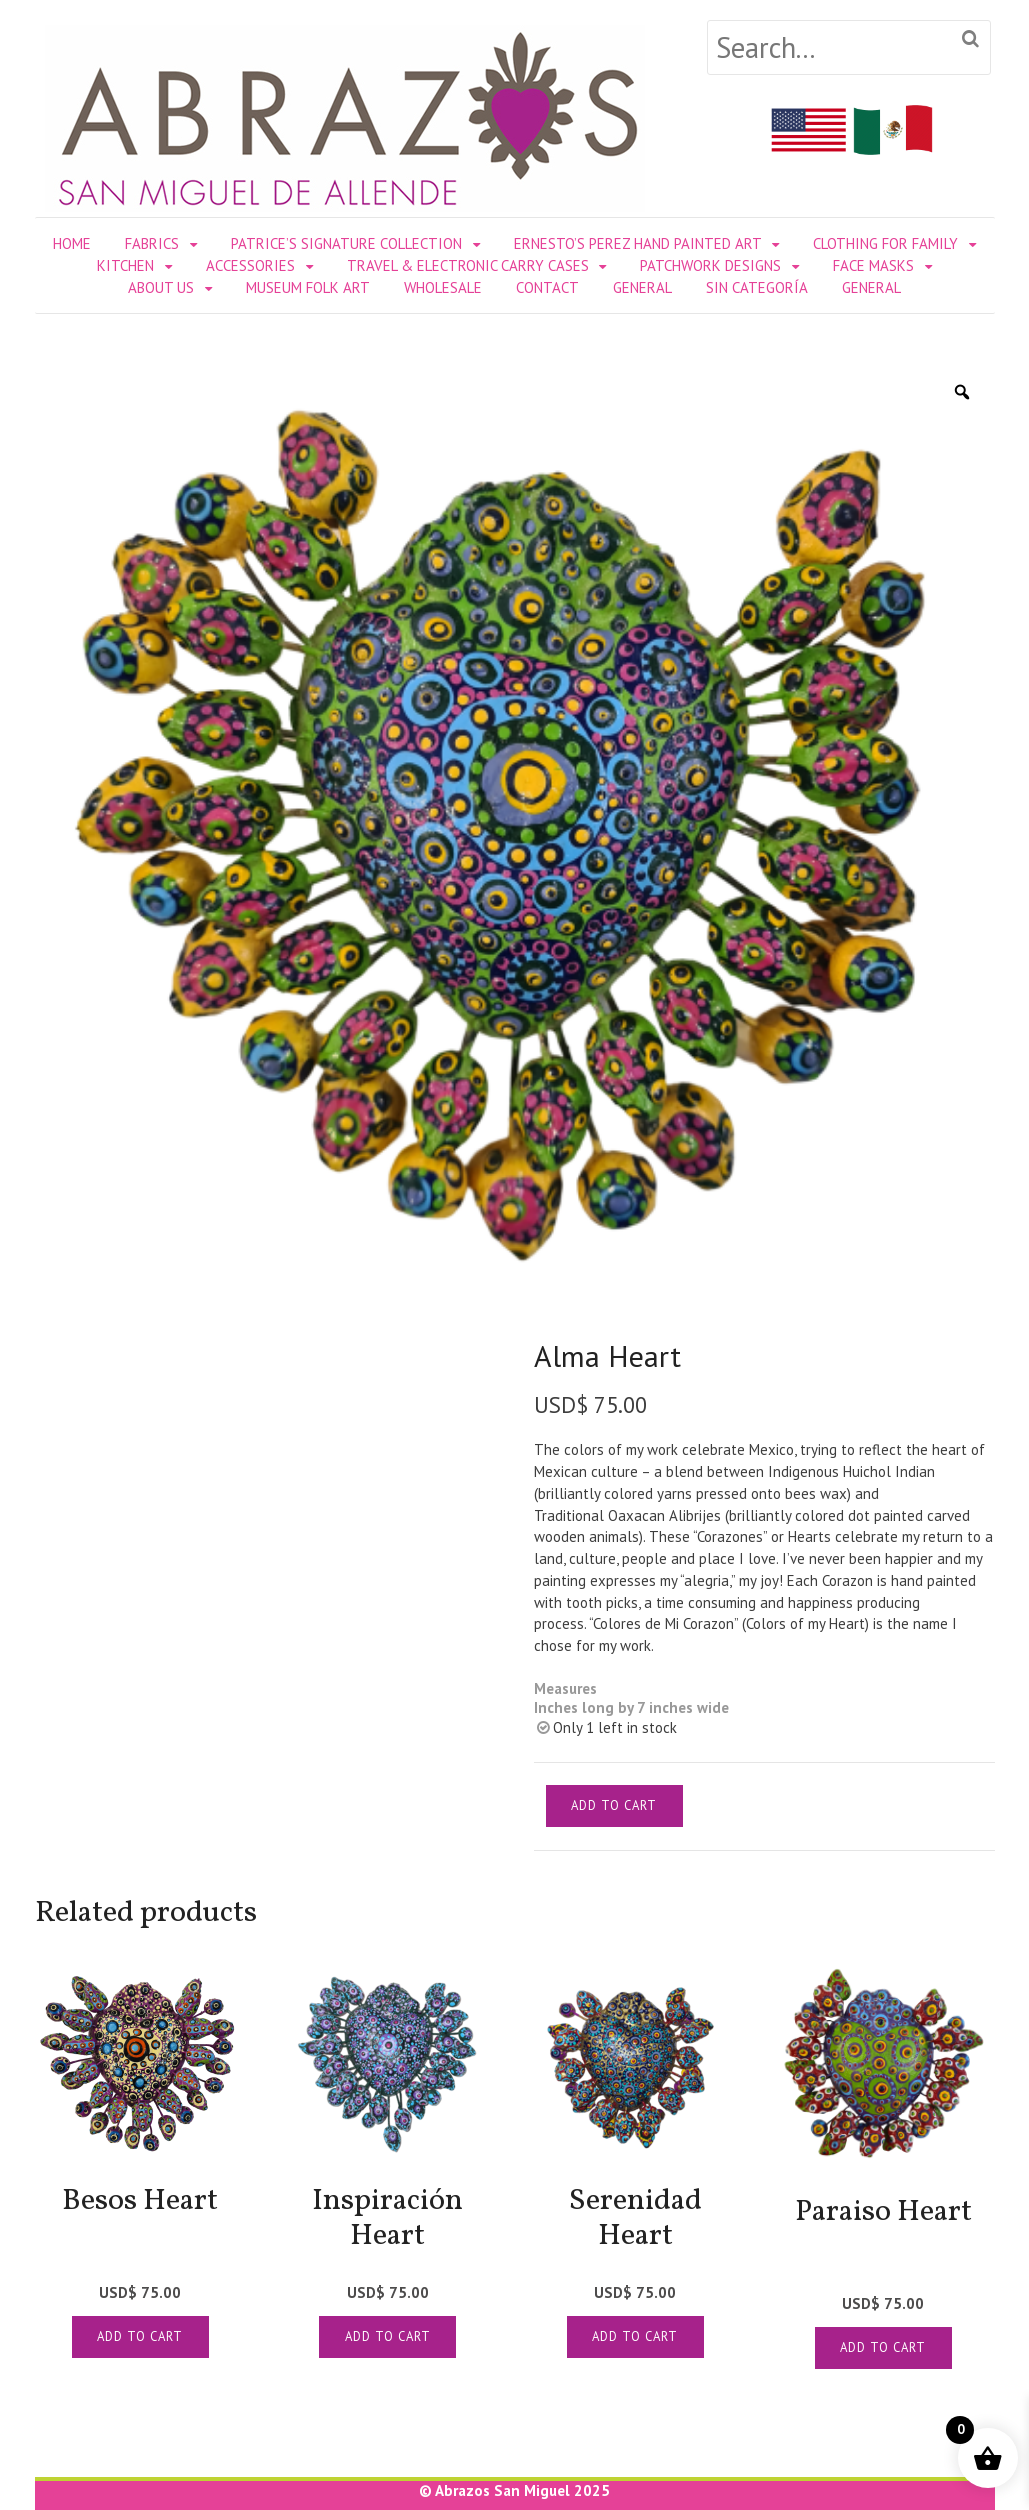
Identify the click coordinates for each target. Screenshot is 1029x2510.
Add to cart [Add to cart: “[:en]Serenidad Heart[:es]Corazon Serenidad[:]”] (635, 2336)
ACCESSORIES (250, 265)
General (642, 287)
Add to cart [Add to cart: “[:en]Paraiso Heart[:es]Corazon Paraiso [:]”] (883, 2347)
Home (72, 243)
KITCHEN (125, 265)
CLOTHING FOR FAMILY (885, 243)
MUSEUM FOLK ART (308, 287)
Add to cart (614, 1805)
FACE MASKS (873, 265)
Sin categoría (757, 287)
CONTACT (547, 287)
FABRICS (152, 243)
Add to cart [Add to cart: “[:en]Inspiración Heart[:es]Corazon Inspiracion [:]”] (388, 2336)
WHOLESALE (443, 287)
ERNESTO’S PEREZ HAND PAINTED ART (638, 243)
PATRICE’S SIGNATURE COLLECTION (346, 243)
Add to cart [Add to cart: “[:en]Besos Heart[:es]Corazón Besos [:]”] (140, 2336)
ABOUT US (161, 287)
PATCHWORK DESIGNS (710, 265)
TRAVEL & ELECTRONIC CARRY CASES (468, 265)
